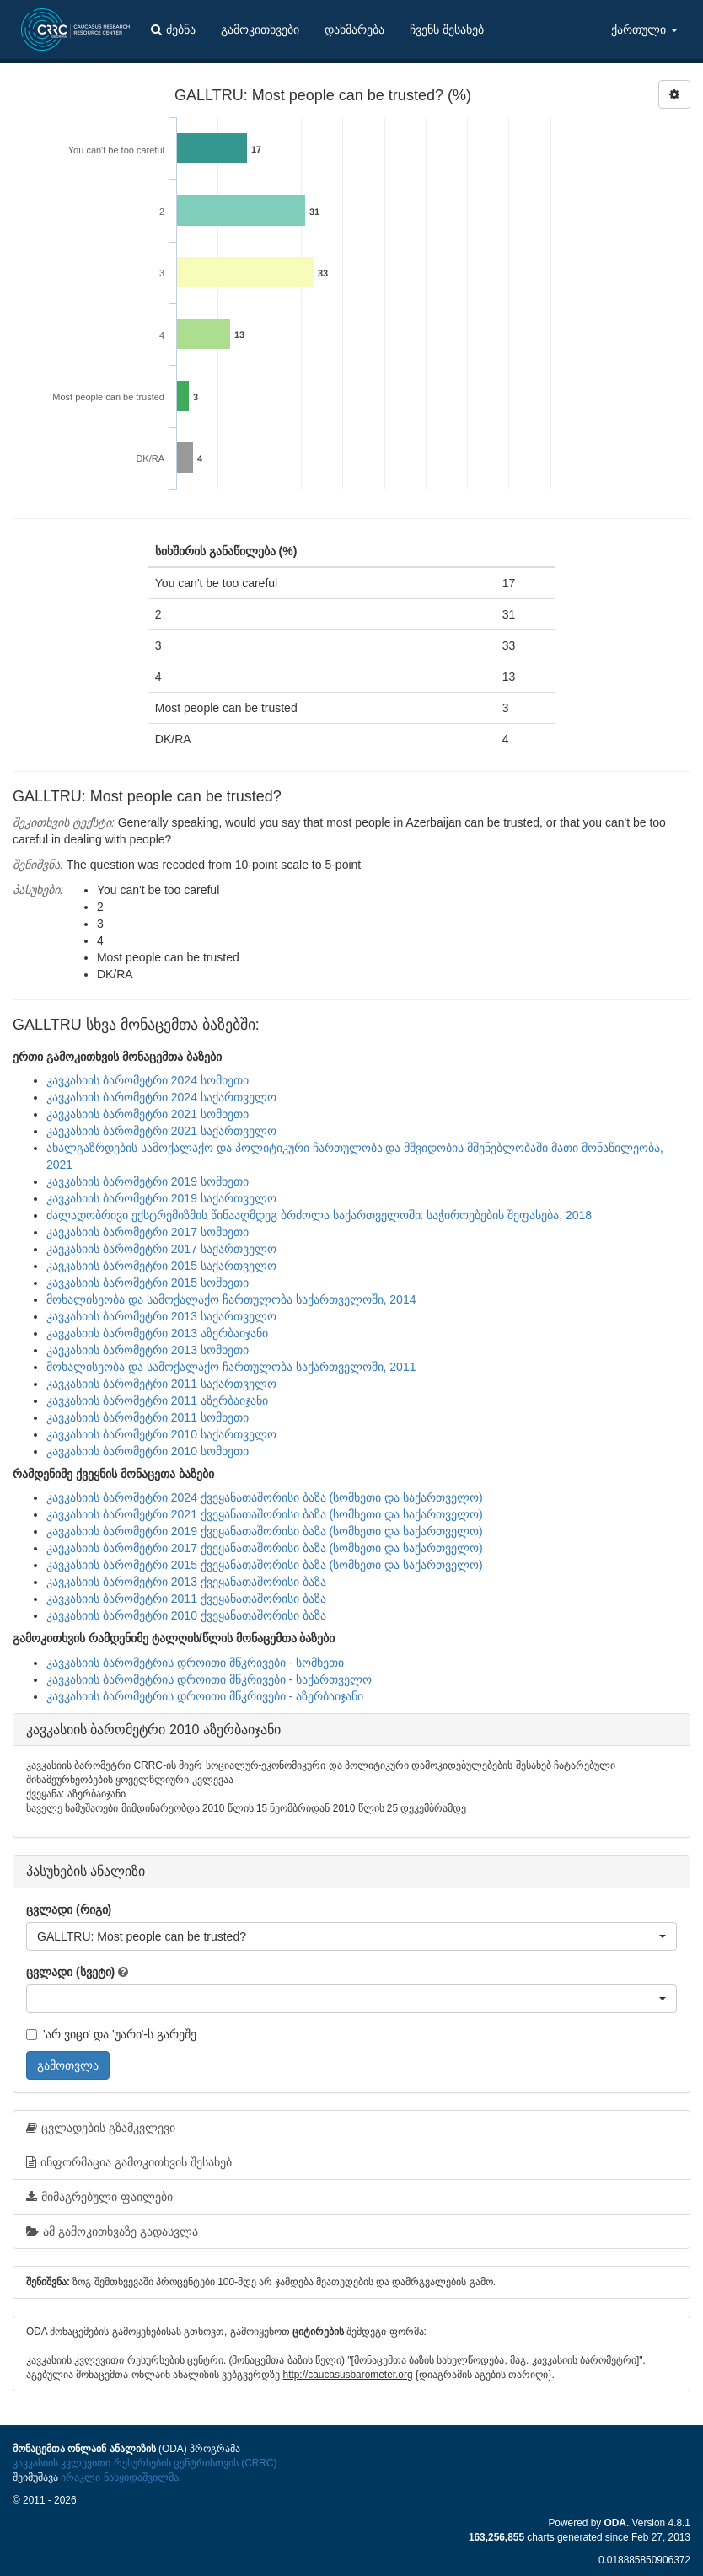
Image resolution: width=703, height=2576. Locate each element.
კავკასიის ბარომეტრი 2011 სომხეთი (147, 1417)
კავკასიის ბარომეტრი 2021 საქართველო (161, 1131)
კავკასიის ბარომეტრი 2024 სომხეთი (147, 1080)
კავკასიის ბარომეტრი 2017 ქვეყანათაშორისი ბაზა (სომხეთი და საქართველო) (264, 1548)
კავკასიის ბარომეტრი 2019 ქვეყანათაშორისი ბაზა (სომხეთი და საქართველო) (264, 1531)
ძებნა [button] (173, 29)
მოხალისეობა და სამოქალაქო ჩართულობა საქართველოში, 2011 (231, 1367)
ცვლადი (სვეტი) (70, 1972)
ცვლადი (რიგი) (68, 1909)
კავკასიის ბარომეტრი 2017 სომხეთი (147, 1232)
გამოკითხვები (260, 29)
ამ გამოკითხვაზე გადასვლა (112, 2231)
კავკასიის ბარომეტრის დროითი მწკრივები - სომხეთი (195, 1662)
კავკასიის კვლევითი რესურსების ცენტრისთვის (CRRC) (144, 2463)
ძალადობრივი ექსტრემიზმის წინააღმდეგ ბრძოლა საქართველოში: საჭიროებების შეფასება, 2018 (319, 1215)
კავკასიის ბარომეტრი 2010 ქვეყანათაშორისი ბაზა (186, 1615)
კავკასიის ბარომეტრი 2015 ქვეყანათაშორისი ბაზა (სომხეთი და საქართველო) (264, 1565)
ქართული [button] (644, 29)
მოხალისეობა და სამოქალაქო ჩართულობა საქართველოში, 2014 (231, 1299)
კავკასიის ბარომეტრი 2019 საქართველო (161, 1198)
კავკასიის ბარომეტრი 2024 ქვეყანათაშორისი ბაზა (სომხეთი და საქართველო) (264, 1497)
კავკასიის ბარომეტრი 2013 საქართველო (161, 1316)
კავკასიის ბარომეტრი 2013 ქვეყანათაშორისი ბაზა (186, 1581)
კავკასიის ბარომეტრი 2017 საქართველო (161, 1249)
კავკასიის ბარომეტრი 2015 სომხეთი (147, 1282)
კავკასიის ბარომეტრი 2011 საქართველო (161, 1383)
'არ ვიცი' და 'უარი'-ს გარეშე (111, 2034)
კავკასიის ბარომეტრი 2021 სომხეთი (147, 1114)
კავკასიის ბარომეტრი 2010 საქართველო (161, 1434)
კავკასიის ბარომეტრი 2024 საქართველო (161, 1097)
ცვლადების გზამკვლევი (100, 2127)
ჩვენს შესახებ (447, 29)
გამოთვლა (68, 2065)
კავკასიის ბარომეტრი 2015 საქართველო (161, 1265)
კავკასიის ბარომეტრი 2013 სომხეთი (147, 1350)
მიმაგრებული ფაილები (99, 2197)
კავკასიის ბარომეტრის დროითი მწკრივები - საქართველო (209, 1679)
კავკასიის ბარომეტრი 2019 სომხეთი (147, 1181)
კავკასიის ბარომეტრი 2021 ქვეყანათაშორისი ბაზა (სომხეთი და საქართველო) (264, 1514)
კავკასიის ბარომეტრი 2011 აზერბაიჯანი (157, 1400)
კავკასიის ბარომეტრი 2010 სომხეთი (147, 1451)
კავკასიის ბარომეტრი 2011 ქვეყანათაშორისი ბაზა (186, 1598)
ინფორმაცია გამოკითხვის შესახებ (129, 2162)
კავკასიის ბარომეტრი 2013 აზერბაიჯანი (157, 1333)
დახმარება (354, 29)
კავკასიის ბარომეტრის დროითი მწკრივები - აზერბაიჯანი (204, 1696)
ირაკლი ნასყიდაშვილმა (119, 2477)
